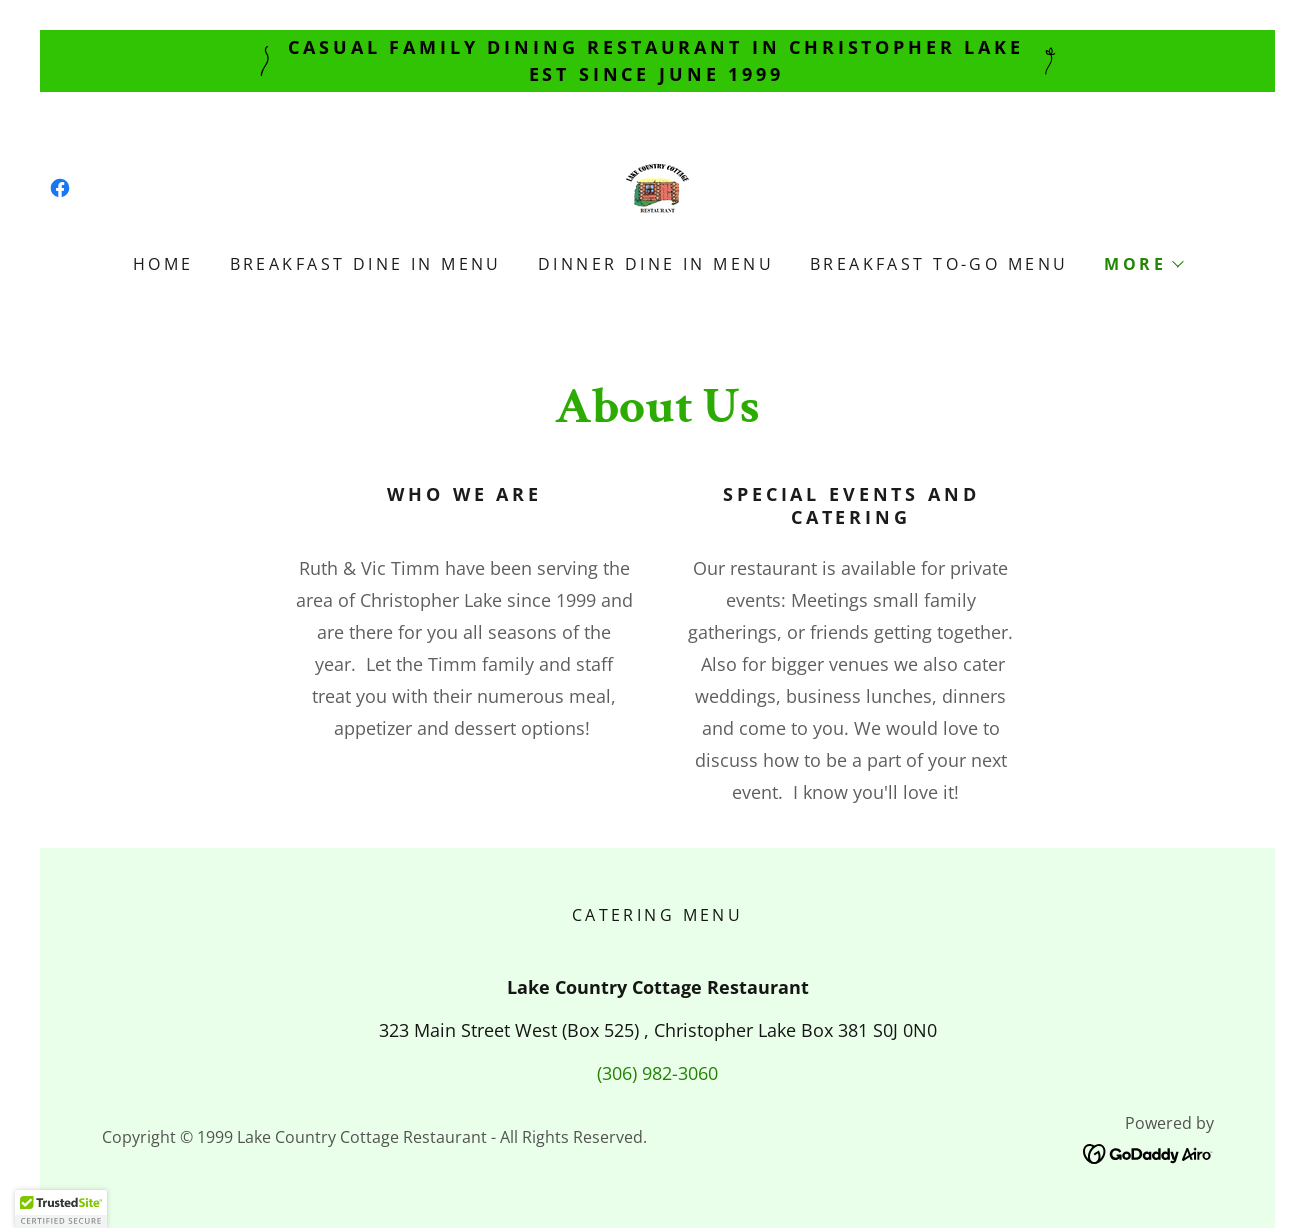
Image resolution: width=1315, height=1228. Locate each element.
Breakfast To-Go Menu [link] (939, 264)
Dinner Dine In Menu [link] (656, 264)
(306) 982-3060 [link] (657, 1073)
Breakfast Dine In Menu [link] (366, 264)
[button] (1143, 264)
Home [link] (163, 264)
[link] (60, 188)
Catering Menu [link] (658, 915)
